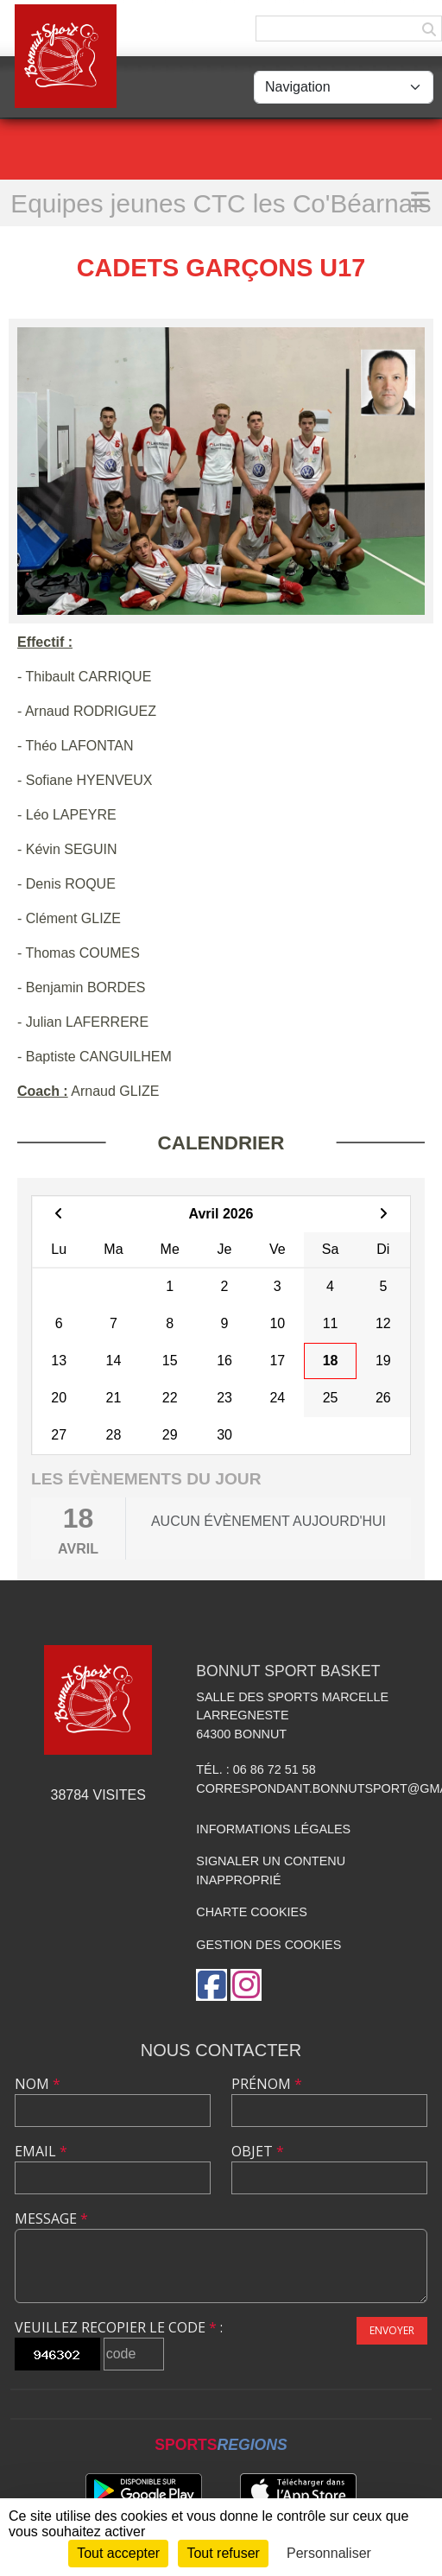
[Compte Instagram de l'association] (246, 1985)
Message (51, 2218)
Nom (37, 2083)
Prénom (266, 2083)
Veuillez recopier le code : (119, 2327)
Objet (257, 2151)
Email (41, 2151)
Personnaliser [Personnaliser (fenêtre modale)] (329, 2553)
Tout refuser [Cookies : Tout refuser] (222, 2553)
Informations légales (273, 1829)
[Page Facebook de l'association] (211, 1985)
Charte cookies (251, 1912)
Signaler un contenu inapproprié (270, 1870)
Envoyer (391, 2330)
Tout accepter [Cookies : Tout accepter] (118, 2553)
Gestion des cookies (268, 1945)
